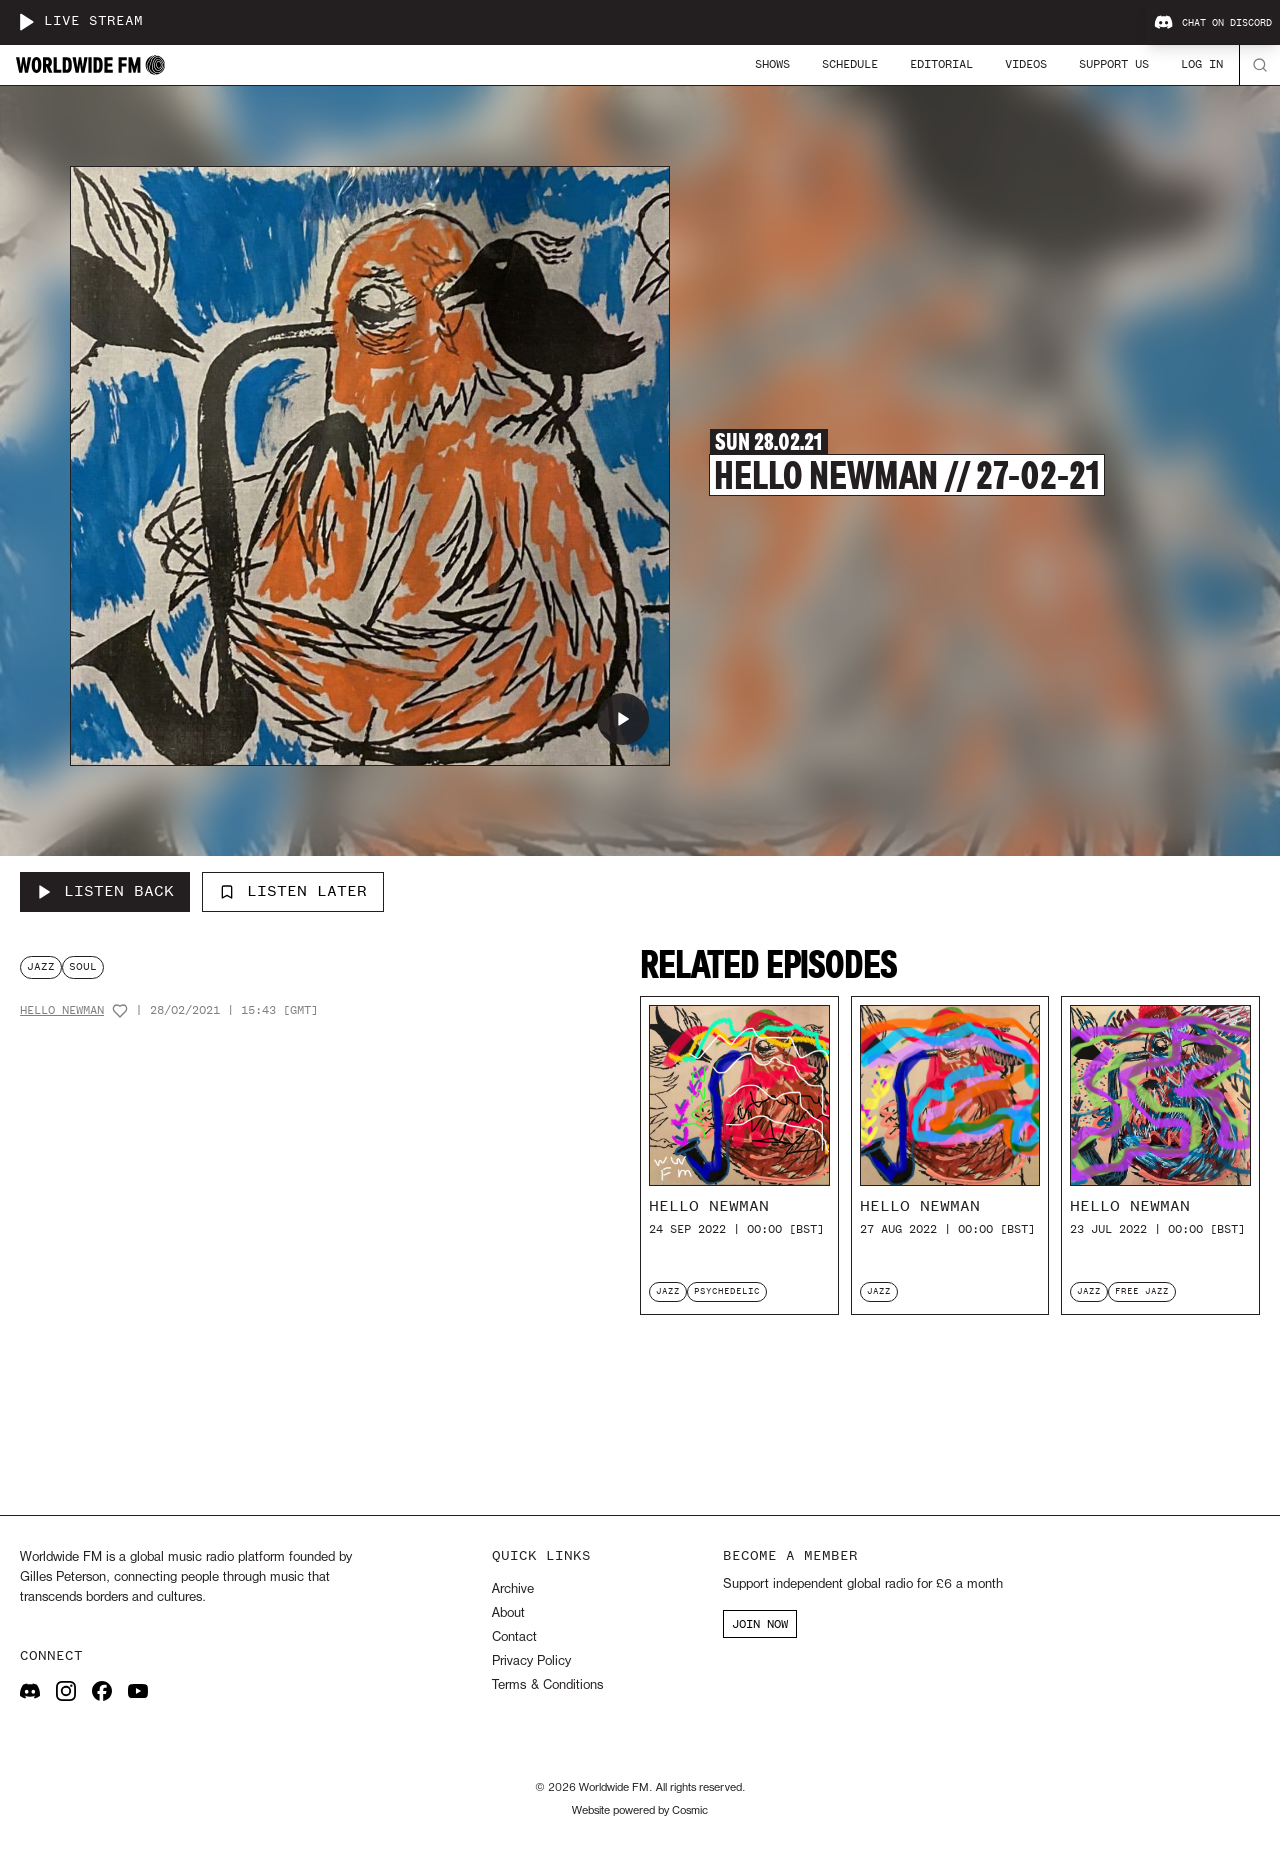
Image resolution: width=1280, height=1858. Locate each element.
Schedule (850, 64)
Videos (1026, 64)
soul (83, 966)
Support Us (1114, 64)
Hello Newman (62, 1010)
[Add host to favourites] (120, 1011)
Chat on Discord (1213, 23)
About (508, 1613)
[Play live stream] (26, 22)
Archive (513, 1589)
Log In (1202, 64)
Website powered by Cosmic (640, 1811)
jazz (41, 966)
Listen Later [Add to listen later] (293, 891)
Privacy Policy (531, 1661)
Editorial (941, 64)
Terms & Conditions (547, 1685)
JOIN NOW (760, 1624)
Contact (514, 1637)
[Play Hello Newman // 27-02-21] (623, 719)
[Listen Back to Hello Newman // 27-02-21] (105, 892)
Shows (772, 64)
